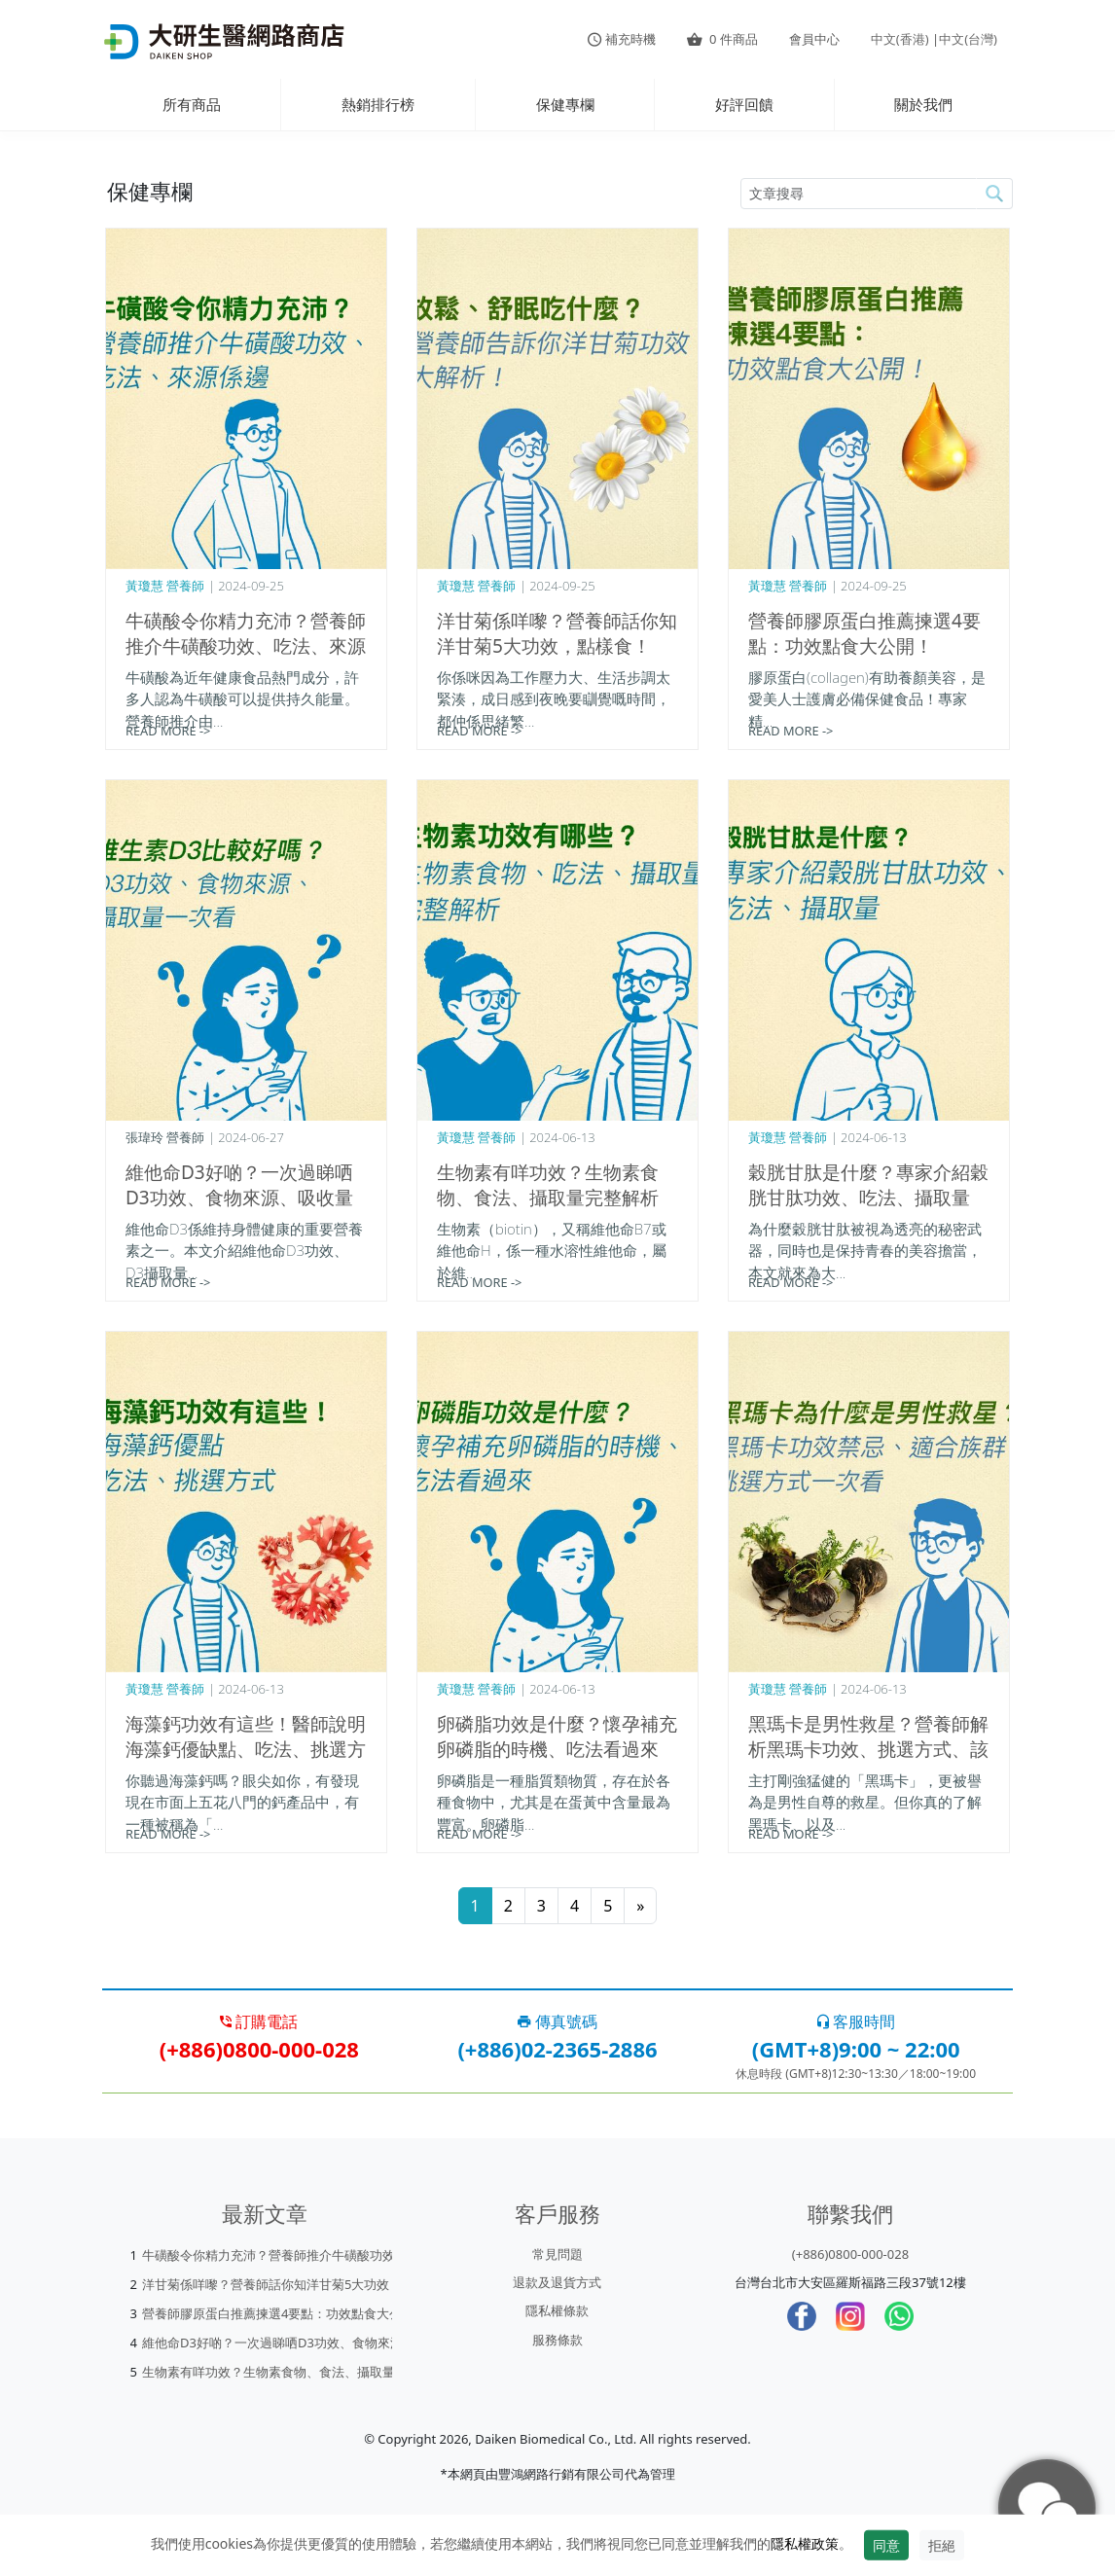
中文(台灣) (968, 39)
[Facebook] (801, 2316)
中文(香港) (900, 39)
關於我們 (923, 104)
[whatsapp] (899, 2316)
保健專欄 (565, 104)
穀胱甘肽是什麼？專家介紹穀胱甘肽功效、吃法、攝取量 (868, 1185)
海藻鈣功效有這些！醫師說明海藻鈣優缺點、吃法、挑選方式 (246, 1749)
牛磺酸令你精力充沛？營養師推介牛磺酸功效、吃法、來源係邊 (246, 646)
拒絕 (941, 2545)
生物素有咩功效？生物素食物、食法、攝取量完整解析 (548, 1185)
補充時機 (622, 39)
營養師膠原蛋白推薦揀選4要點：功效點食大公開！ (864, 633)
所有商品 (191, 104)
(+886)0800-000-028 (850, 2254)
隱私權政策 (805, 2543)
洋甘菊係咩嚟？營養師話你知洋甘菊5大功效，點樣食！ (557, 633)
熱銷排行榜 (378, 104)
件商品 (722, 39)
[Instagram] (850, 2316)
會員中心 (814, 39)
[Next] (640, 1905)
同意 (886, 2545)
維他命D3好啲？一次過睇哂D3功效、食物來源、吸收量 (239, 1185)
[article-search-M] (858, 193)
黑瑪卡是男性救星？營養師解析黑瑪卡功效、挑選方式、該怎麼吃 (868, 1749)
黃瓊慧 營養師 (165, 585)
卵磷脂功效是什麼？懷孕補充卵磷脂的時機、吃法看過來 (557, 1736)
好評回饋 (744, 104)
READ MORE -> (168, 730)
